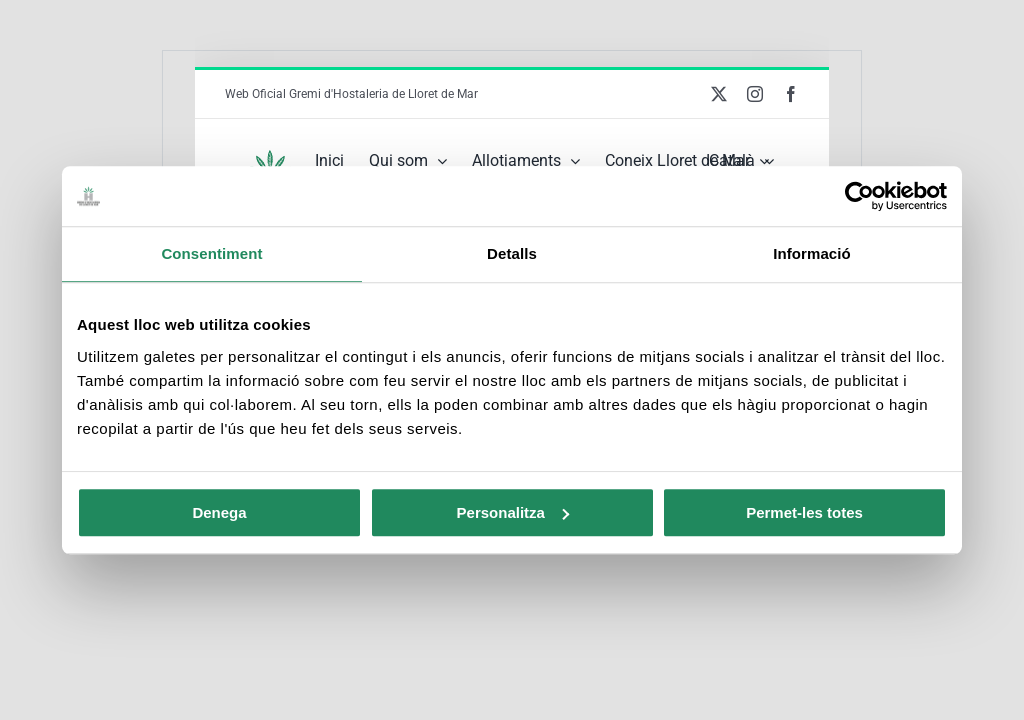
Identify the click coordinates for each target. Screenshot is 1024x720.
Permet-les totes (804, 512)
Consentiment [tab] (211, 253)
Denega (219, 512)
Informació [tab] (812, 253)
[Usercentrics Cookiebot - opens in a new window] (859, 196)
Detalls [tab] (512, 253)
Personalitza (513, 512)
